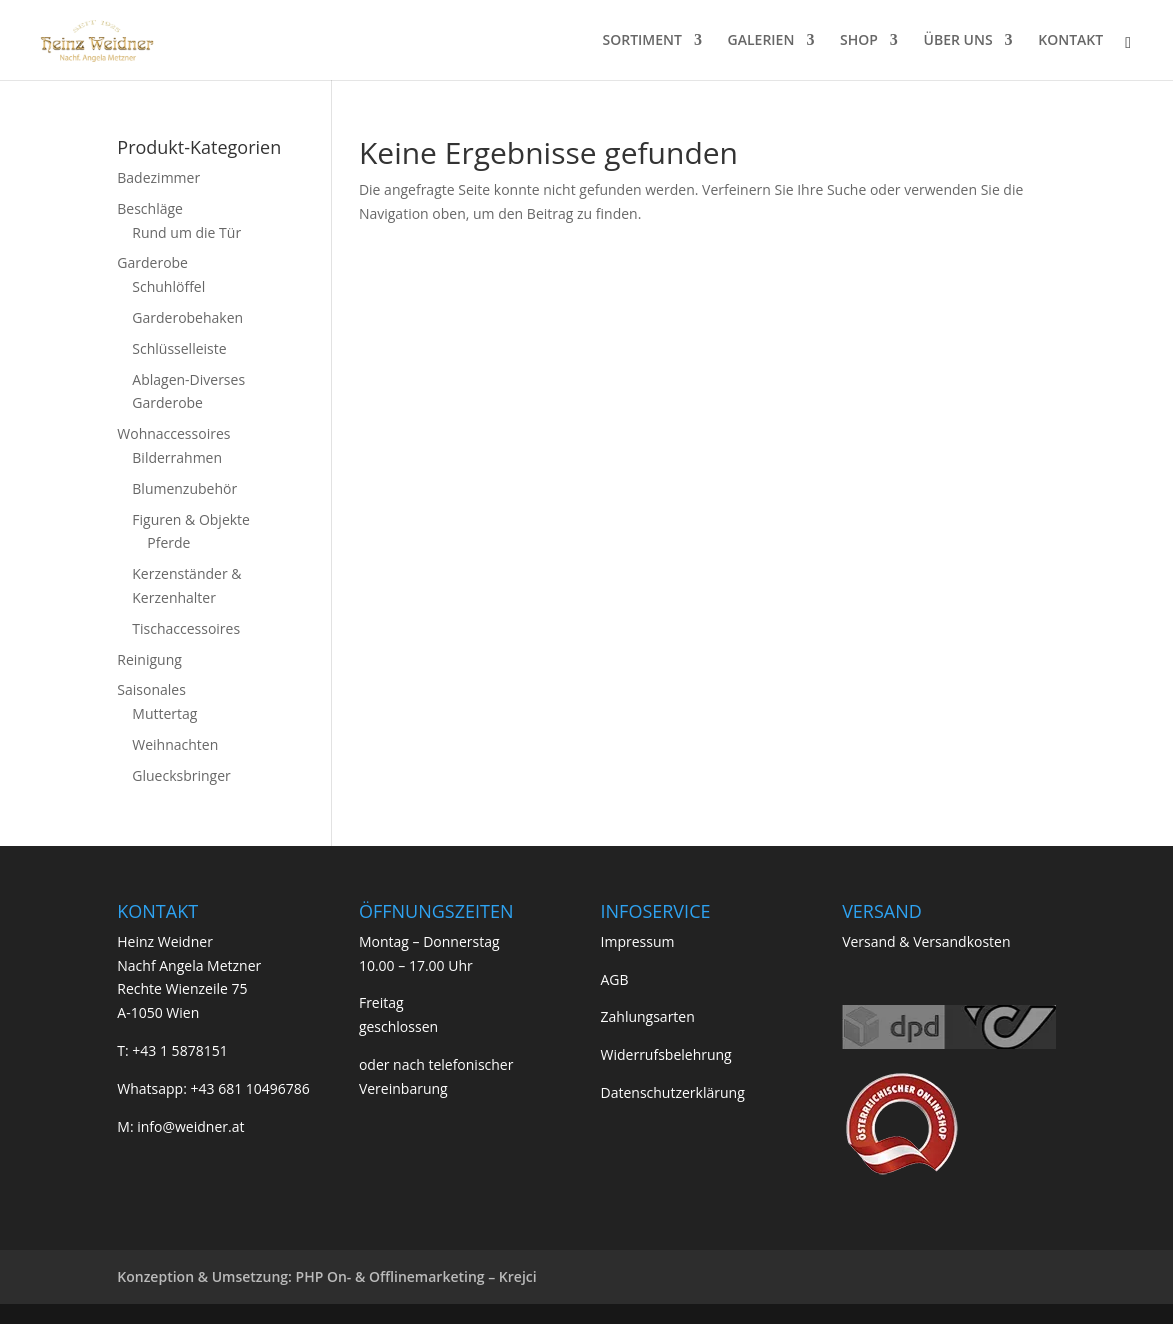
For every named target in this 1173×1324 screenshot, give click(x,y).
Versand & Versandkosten (926, 941)
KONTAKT (1070, 41)
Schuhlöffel (168, 286)
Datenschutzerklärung (673, 1092)
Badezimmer (158, 177)
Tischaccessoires (186, 628)
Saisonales (151, 689)
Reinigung (149, 659)
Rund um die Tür (186, 232)
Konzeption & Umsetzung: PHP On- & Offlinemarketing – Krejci (326, 1276)
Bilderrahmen (177, 457)
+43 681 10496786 (249, 1088)
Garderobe (152, 262)
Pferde (168, 542)
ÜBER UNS (958, 41)
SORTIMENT (641, 41)
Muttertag (164, 713)
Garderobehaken (187, 317)
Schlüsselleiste (179, 348)
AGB (615, 979)
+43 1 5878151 (179, 1050)
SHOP (859, 41)
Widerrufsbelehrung (666, 1054)
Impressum (638, 941)
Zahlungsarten (648, 1016)
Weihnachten (175, 744)
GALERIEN (761, 41)
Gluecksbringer (181, 775)
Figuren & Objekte (191, 519)
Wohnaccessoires (173, 433)
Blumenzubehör (184, 488)
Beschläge (150, 208)
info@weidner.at (190, 1126)
